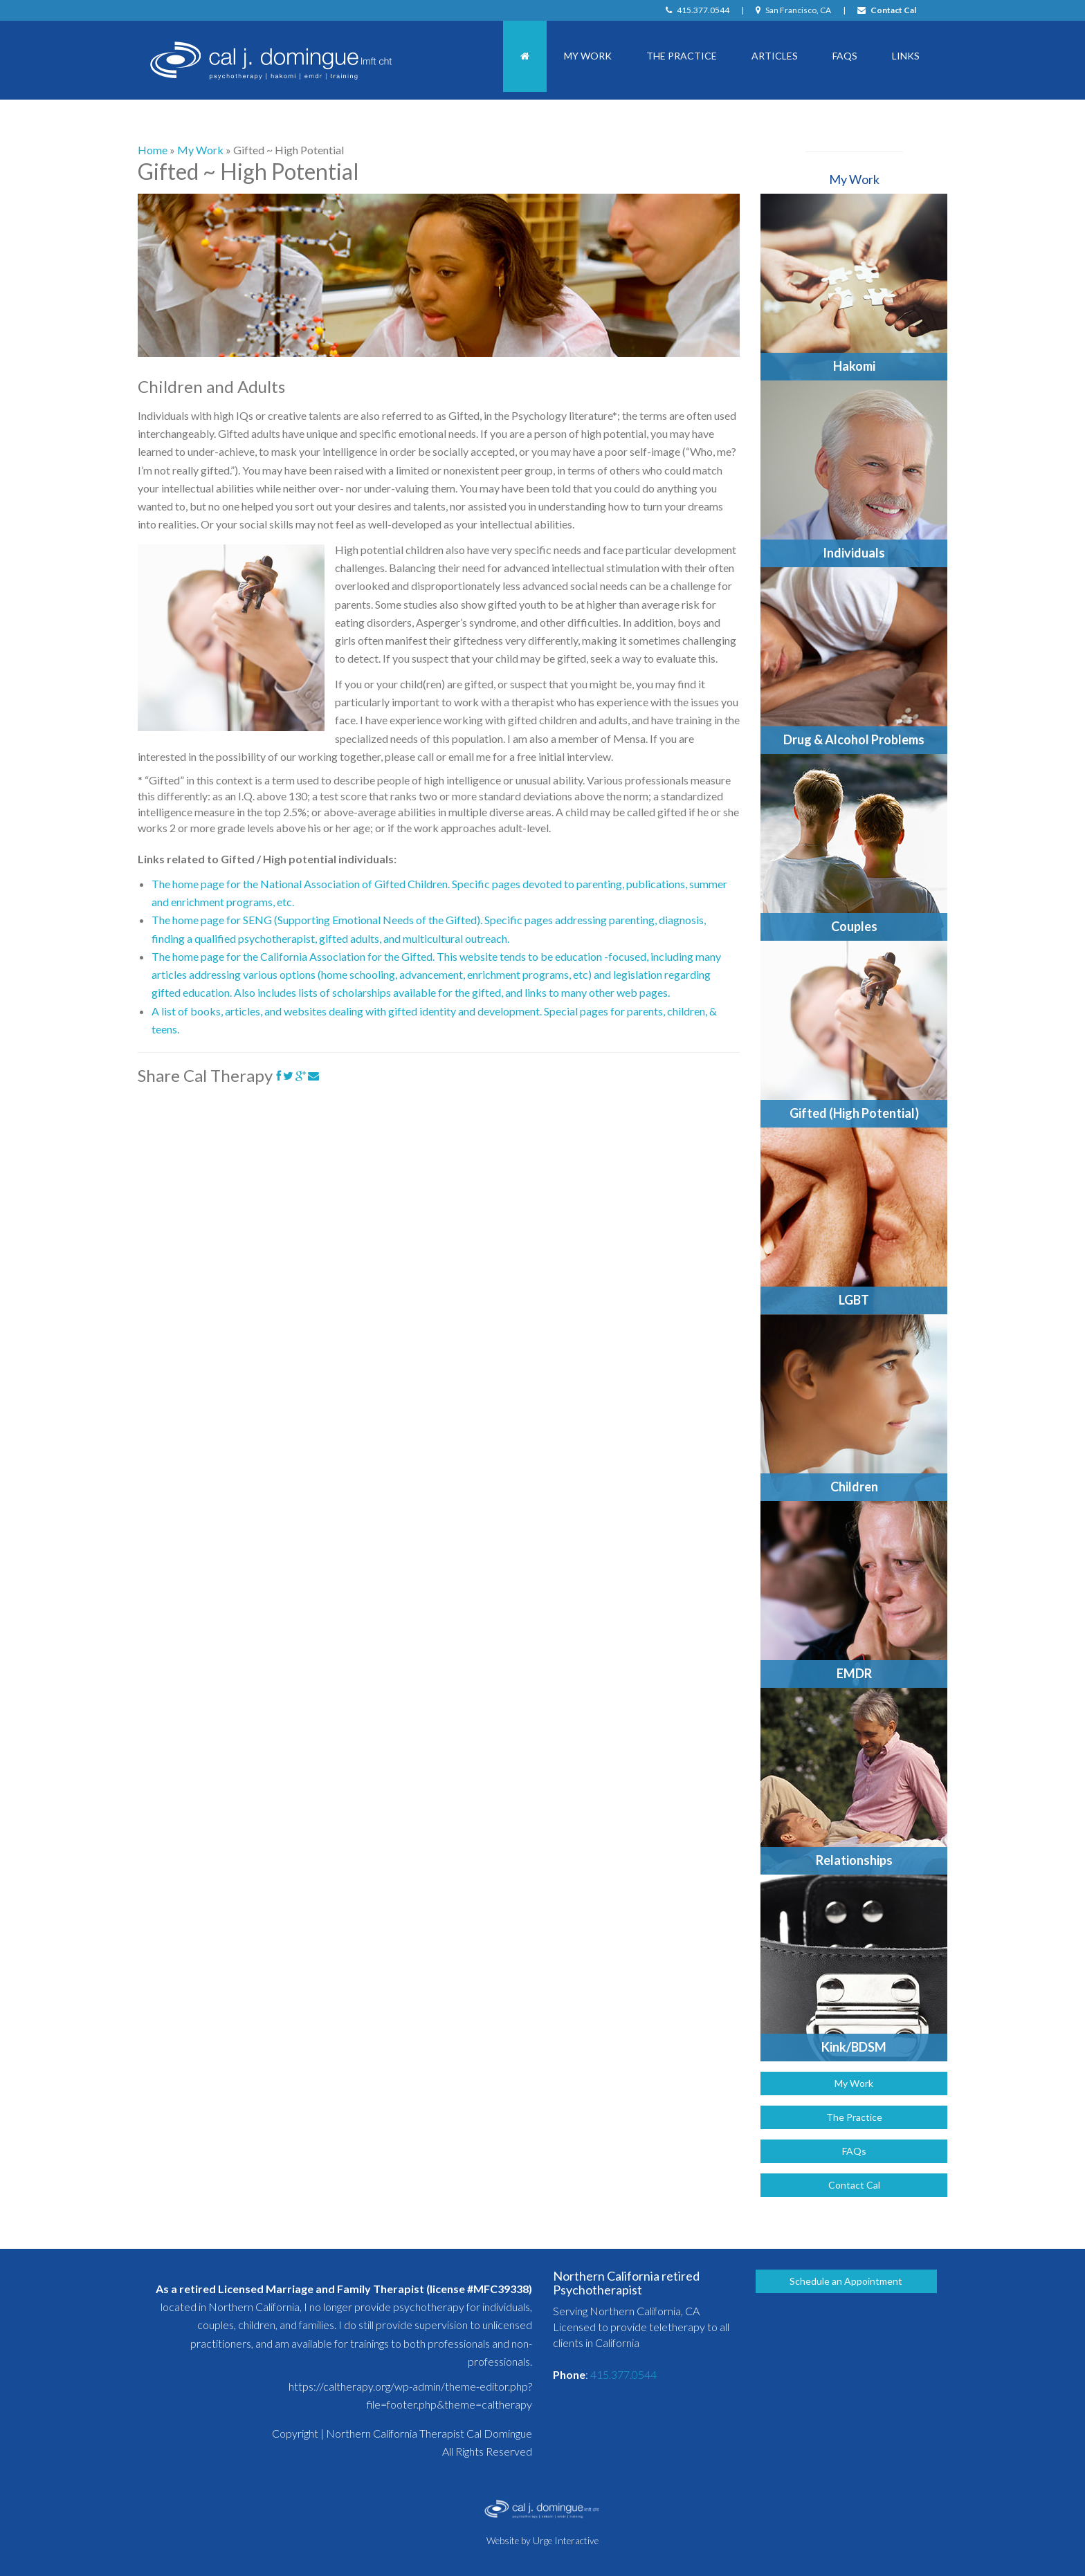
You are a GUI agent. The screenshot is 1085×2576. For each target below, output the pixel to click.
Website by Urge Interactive (542, 2540)
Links (906, 56)
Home (152, 149)
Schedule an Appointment (846, 2281)
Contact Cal (886, 10)
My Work (588, 56)
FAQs (844, 56)
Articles (774, 56)
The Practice (681, 56)
